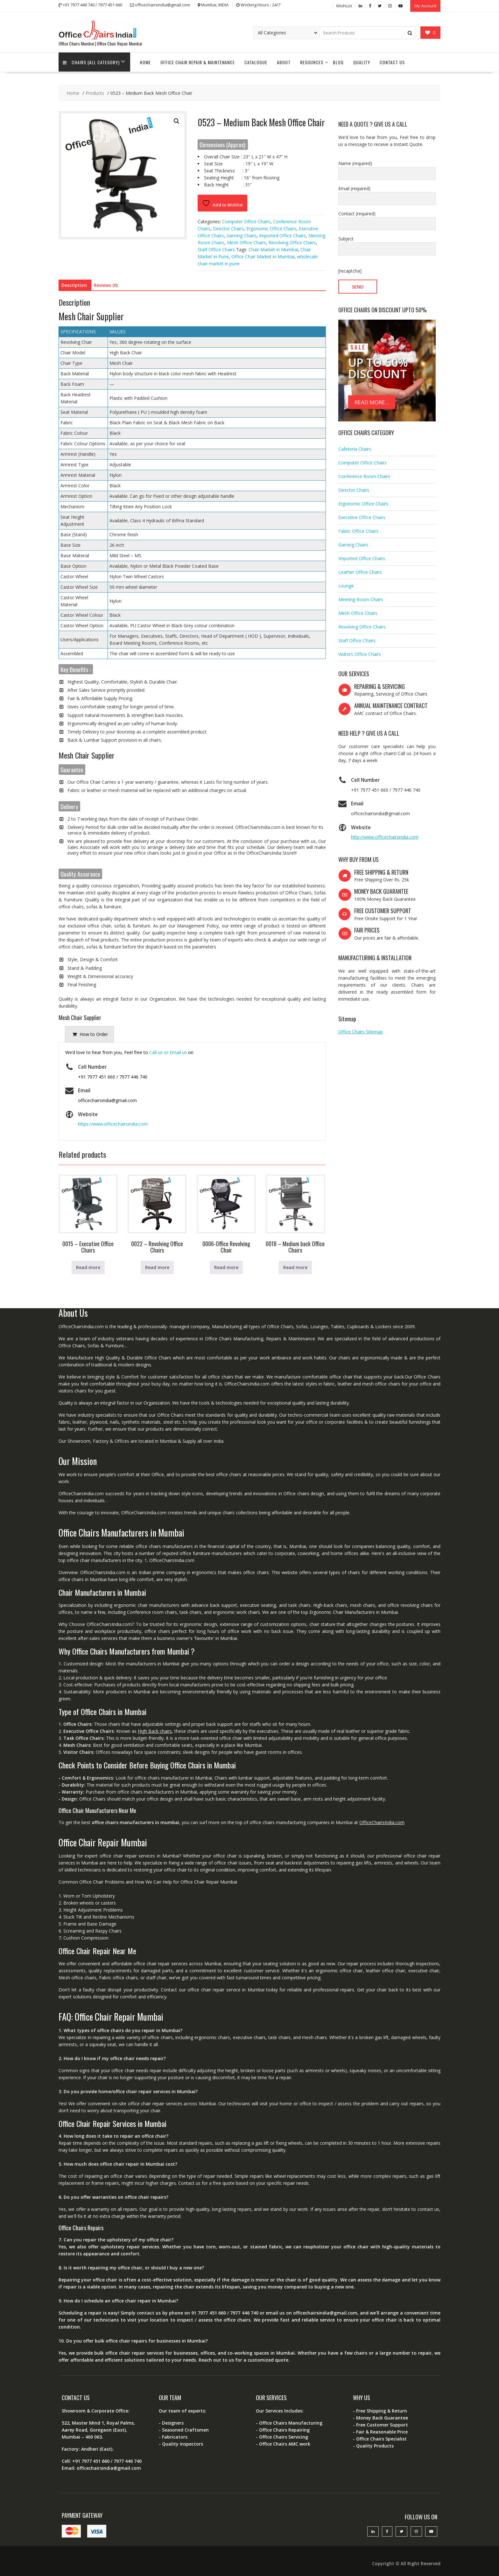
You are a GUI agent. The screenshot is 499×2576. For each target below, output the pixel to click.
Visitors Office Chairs (359, 653)
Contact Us (392, 61)
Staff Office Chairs (216, 249)
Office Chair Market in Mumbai (262, 256)
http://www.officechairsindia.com (384, 836)
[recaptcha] (350, 270)
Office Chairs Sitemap (360, 1031)
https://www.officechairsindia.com (113, 1123)
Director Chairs (228, 228)
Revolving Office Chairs (292, 242)
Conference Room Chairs (364, 475)
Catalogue (255, 61)
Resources (311, 61)
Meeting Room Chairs (360, 598)
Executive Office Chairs (361, 516)
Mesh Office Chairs (246, 242)
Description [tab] (74, 284)
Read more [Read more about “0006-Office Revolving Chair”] (226, 1267)
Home (145, 61)
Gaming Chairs (242, 235)
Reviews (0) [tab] (106, 284)
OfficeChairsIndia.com (381, 1821)
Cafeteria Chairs (354, 448)
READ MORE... (372, 401)
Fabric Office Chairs (358, 530)
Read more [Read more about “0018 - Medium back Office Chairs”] (295, 1267)
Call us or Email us (168, 1052)
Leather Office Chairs (360, 571)
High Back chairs (155, 1730)
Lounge (346, 585)
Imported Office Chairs (282, 235)
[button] (176, 120)
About (284, 61)
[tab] (89, 1033)
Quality (361, 61)
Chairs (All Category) (91, 61)
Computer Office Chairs (246, 221)
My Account (425, 5)
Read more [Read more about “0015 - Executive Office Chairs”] (88, 1267)
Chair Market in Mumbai (273, 249)
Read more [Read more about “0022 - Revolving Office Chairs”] (157, 1267)
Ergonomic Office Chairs (271, 228)
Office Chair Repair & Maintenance (197, 61)
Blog (338, 61)
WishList (344, 5)
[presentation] (89, 1033)
